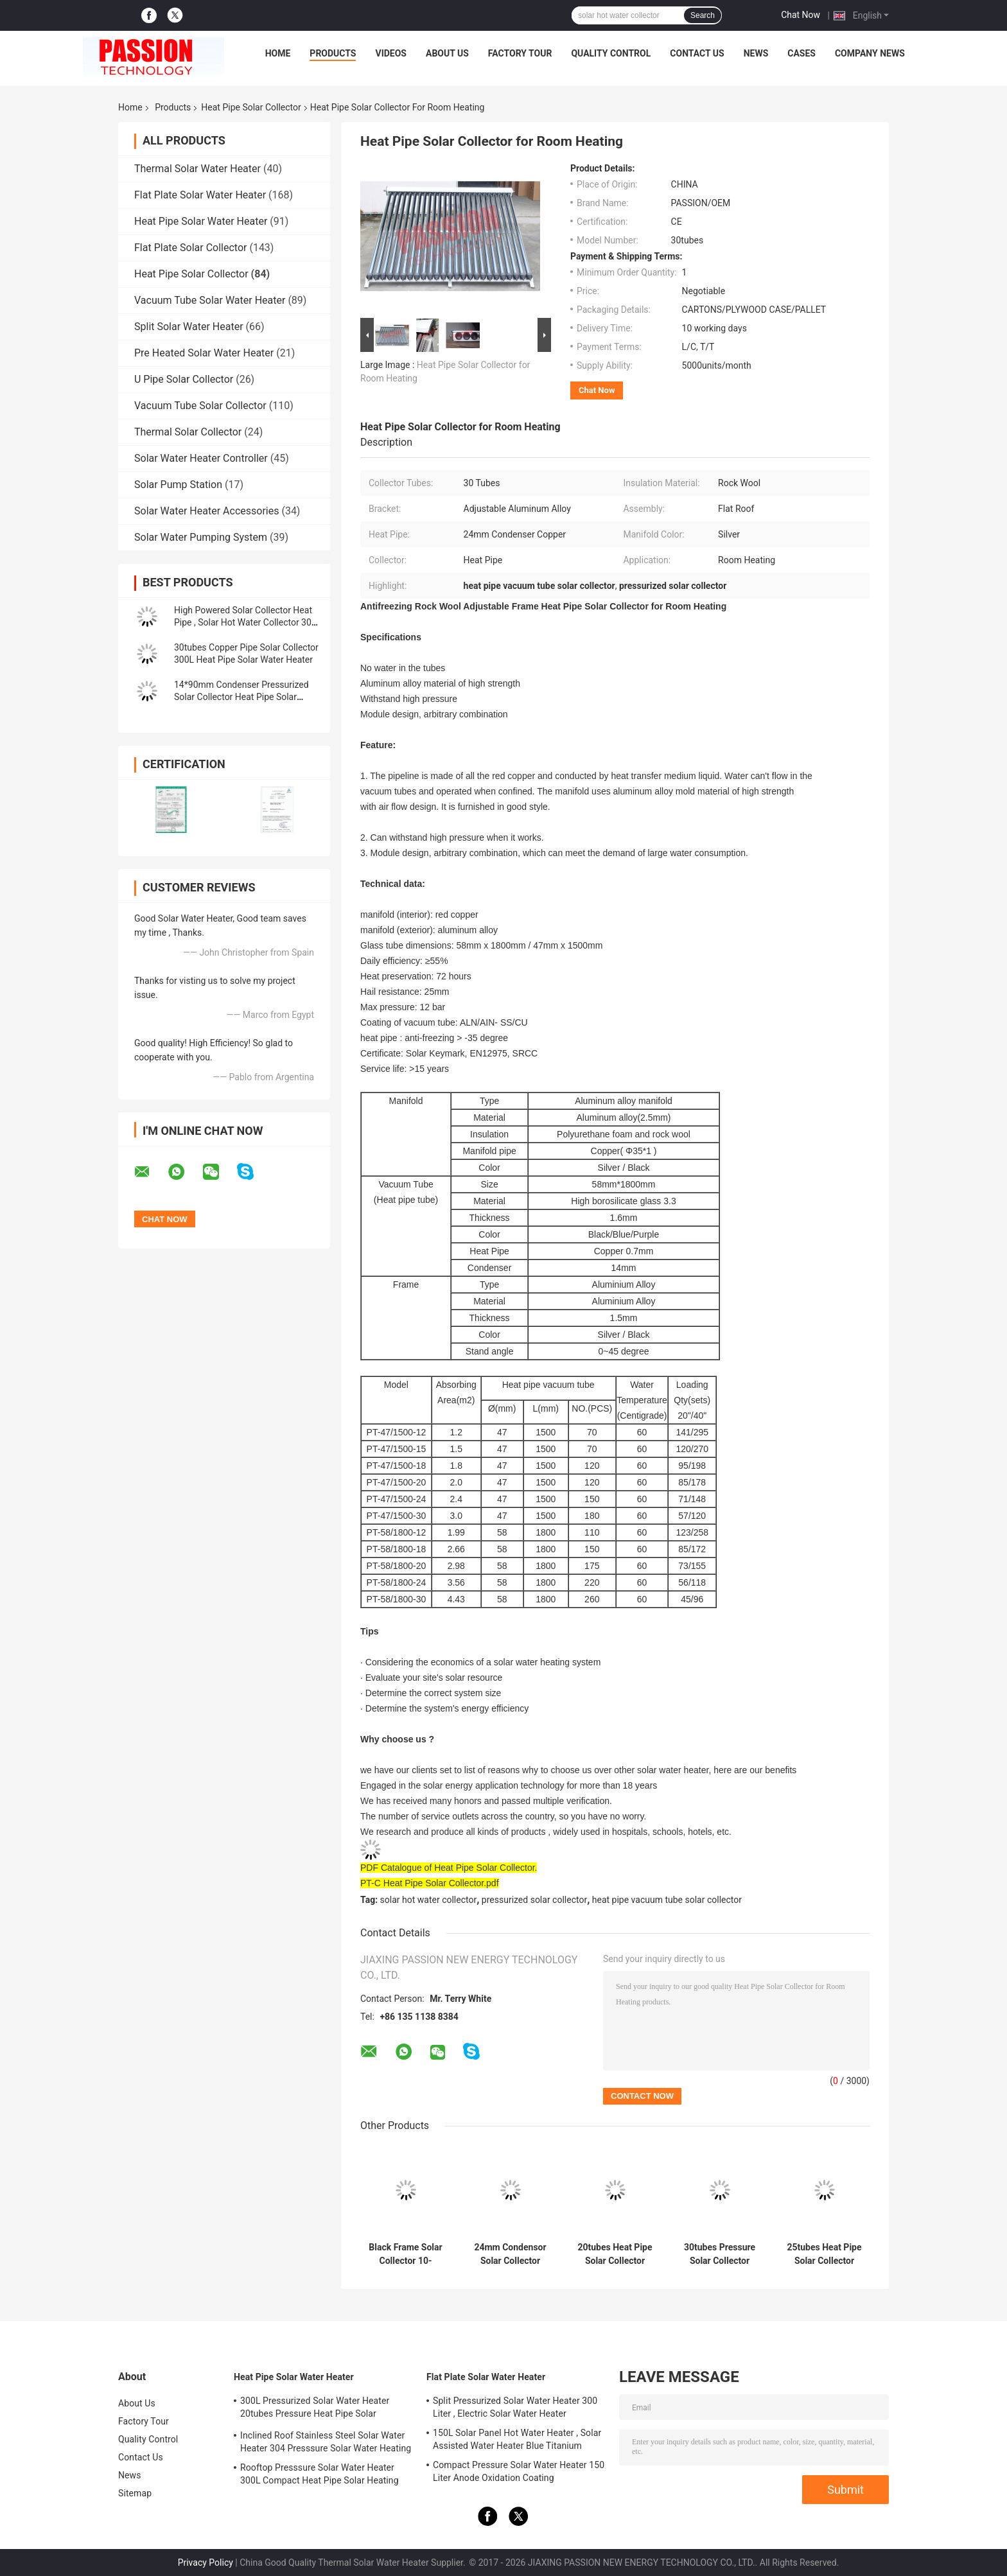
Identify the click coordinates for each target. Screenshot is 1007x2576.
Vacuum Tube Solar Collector (200, 405)
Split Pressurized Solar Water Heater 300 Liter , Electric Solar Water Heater (515, 2407)
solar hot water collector (428, 1900)
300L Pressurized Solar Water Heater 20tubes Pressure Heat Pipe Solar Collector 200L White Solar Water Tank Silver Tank (318, 2409)
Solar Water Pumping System (200, 537)
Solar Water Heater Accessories (206, 511)
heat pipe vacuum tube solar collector (667, 1900)
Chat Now (800, 15)
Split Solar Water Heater (188, 326)
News (756, 53)
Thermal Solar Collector (187, 432)
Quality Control (611, 53)
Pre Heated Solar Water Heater (204, 353)
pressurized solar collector (534, 1900)
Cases (801, 53)
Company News (870, 53)
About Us (447, 53)
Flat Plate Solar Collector (190, 247)
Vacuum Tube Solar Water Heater (209, 300)
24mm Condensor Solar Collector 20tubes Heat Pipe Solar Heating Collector (510, 2254)
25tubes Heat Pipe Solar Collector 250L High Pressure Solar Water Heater (824, 2254)
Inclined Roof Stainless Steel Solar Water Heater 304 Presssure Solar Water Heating (325, 2441)
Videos (391, 53)
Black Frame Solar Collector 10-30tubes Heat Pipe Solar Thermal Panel (405, 2254)
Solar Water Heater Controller (201, 458)
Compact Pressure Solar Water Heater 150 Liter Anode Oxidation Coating (518, 2471)
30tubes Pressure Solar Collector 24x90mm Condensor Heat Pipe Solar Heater (719, 2254)
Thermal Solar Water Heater (197, 168)
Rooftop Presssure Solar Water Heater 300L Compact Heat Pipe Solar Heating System (319, 2475)
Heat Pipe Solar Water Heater (200, 221)
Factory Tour (520, 53)
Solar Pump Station (178, 484)
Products (333, 53)
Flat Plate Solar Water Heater (200, 195)
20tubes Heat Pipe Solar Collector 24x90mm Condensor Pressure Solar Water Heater (614, 2254)
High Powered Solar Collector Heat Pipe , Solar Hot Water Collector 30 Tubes (243, 622)
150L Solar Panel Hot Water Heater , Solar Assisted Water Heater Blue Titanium (517, 2439)
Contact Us (697, 53)
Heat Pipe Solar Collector (251, 107)
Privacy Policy (205, 2562)
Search (702, 15)
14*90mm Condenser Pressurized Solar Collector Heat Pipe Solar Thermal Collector (241, 696)
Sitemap (135, 2493)
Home (278, 53)
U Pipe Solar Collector (183, 379)
